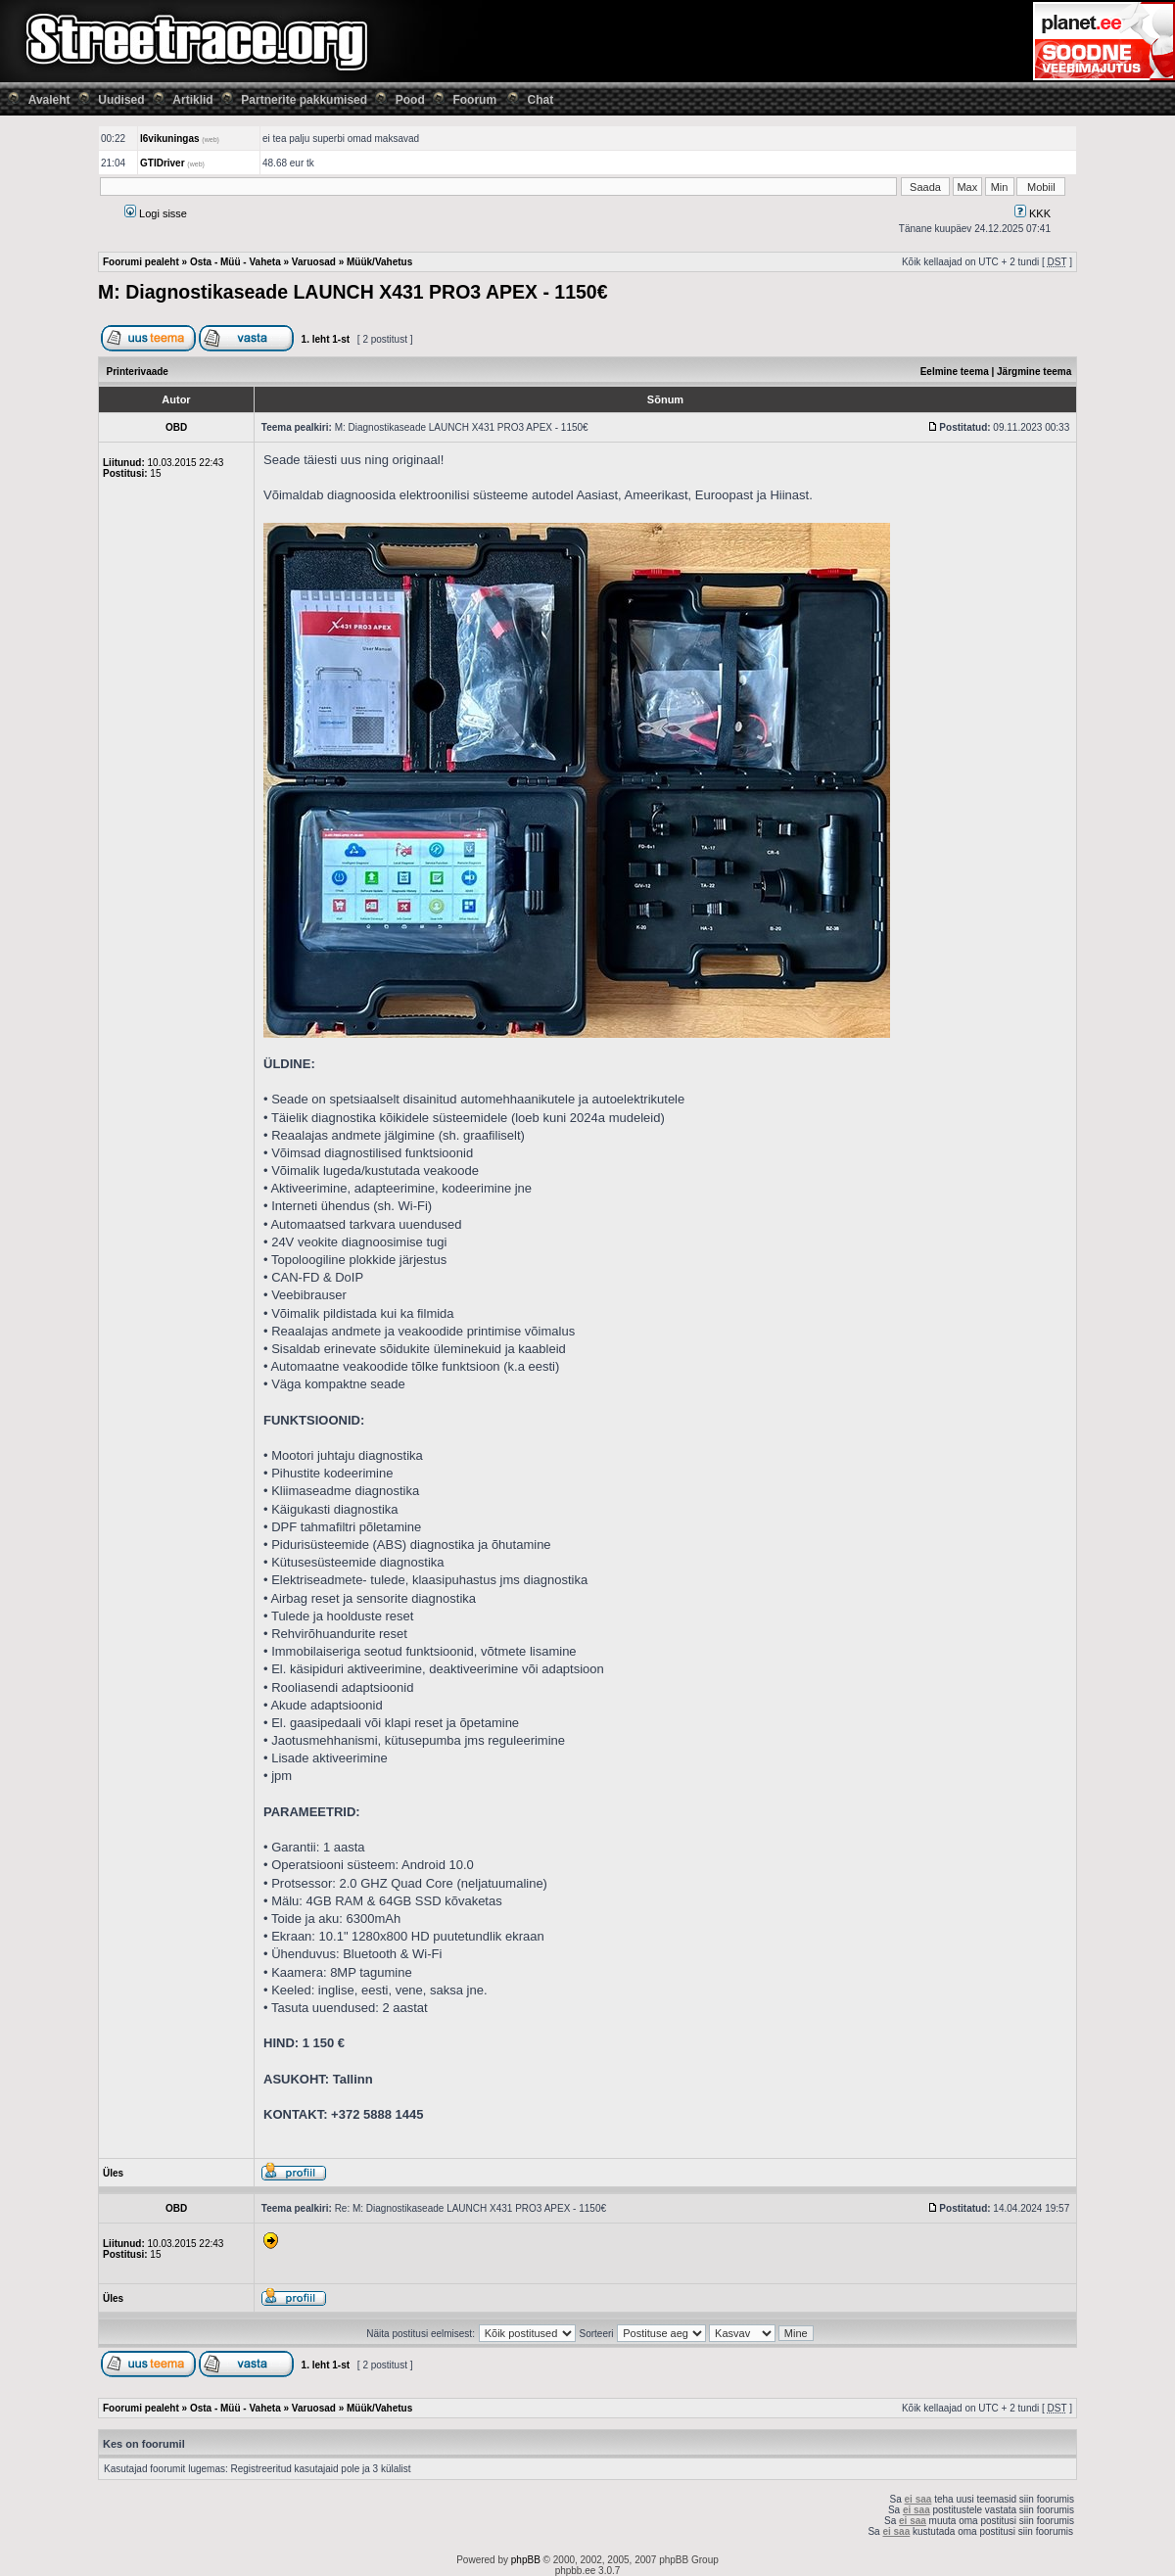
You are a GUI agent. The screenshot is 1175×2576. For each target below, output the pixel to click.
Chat (541, 100)
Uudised (121, 100)
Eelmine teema (954, 371)
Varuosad (314, 262)
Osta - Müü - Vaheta (235, 262)
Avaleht (49, 100)
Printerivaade (137, 371)
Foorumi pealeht (141, 262)
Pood (410, 100)
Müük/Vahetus (379, 262)
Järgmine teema (1034, 371)
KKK (1032, 213)
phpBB (525, 2559)
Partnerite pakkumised (304, 100)
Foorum (474, 100)
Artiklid (192, 100)
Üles (113, 2173)
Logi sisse (155, 213)
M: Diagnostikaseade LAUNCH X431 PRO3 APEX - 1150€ (353, 292)
